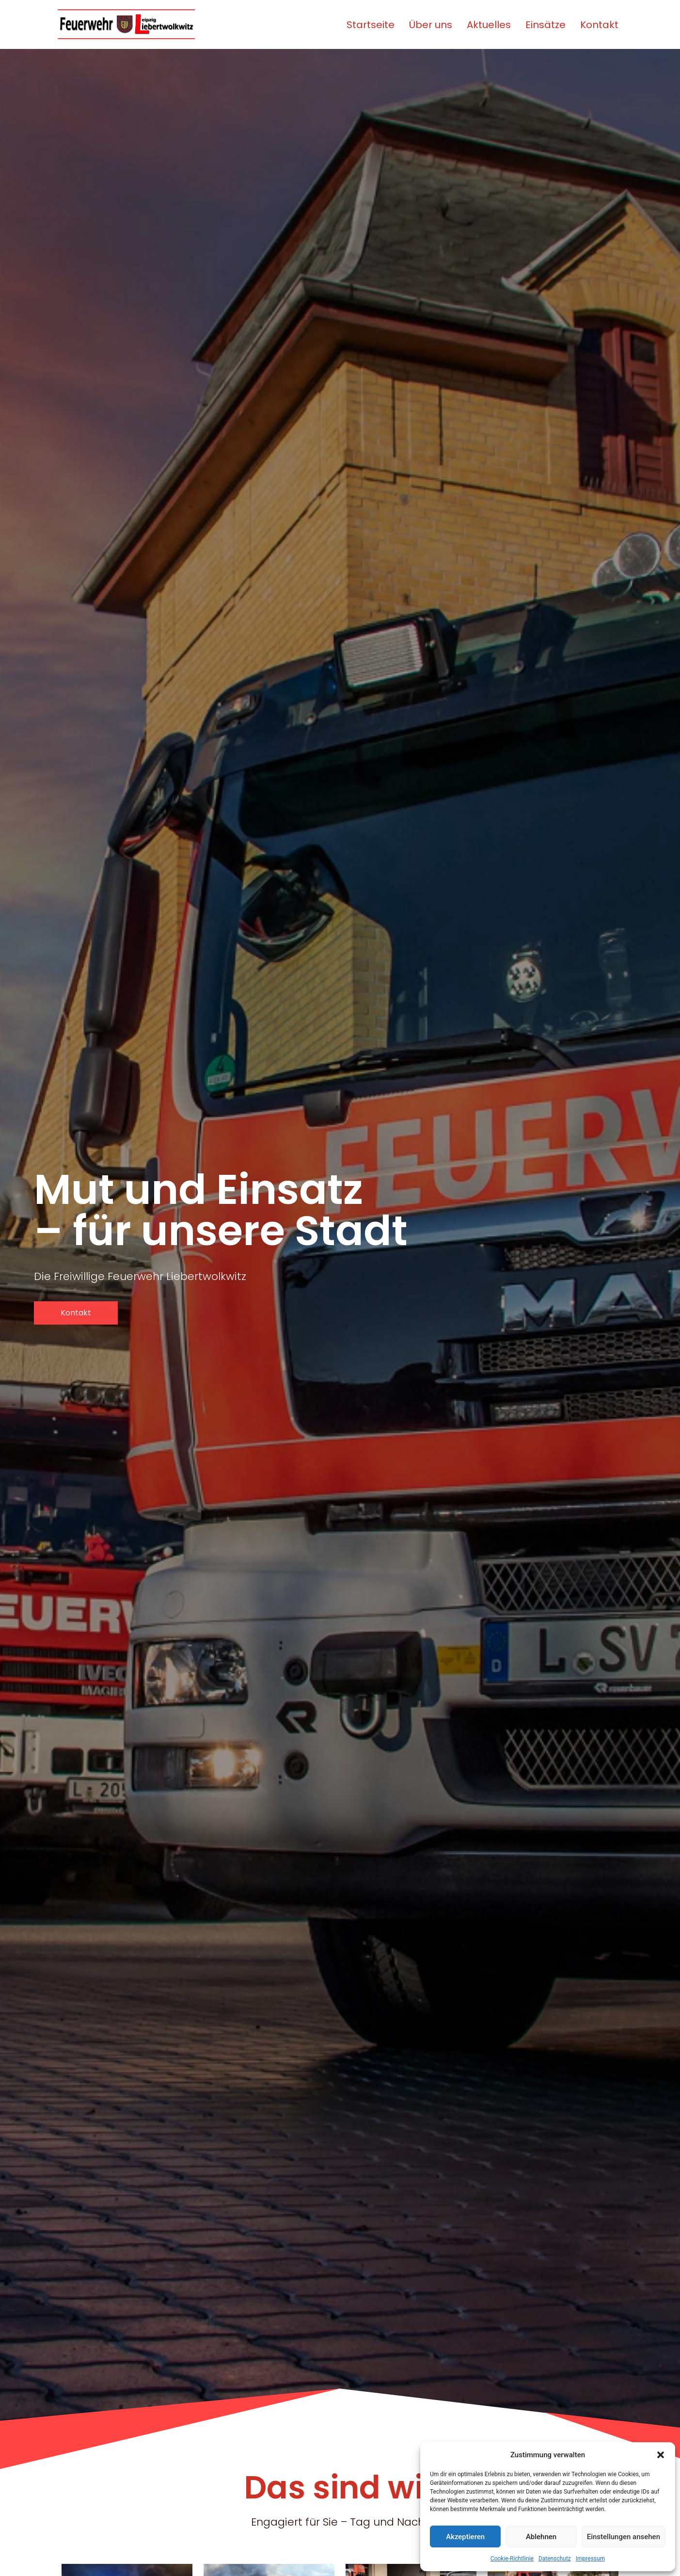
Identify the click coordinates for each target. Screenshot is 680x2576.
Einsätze (545, 25)
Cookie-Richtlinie (512, 2558)
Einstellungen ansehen (623, 2536)
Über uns (430, 25)
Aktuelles (489, 25)
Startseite (371, 25)
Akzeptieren (465, 2536)
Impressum (590, 2558)
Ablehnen (541, 2536)
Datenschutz (554, 2558)
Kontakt (599, 25)
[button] (660, 2455)
